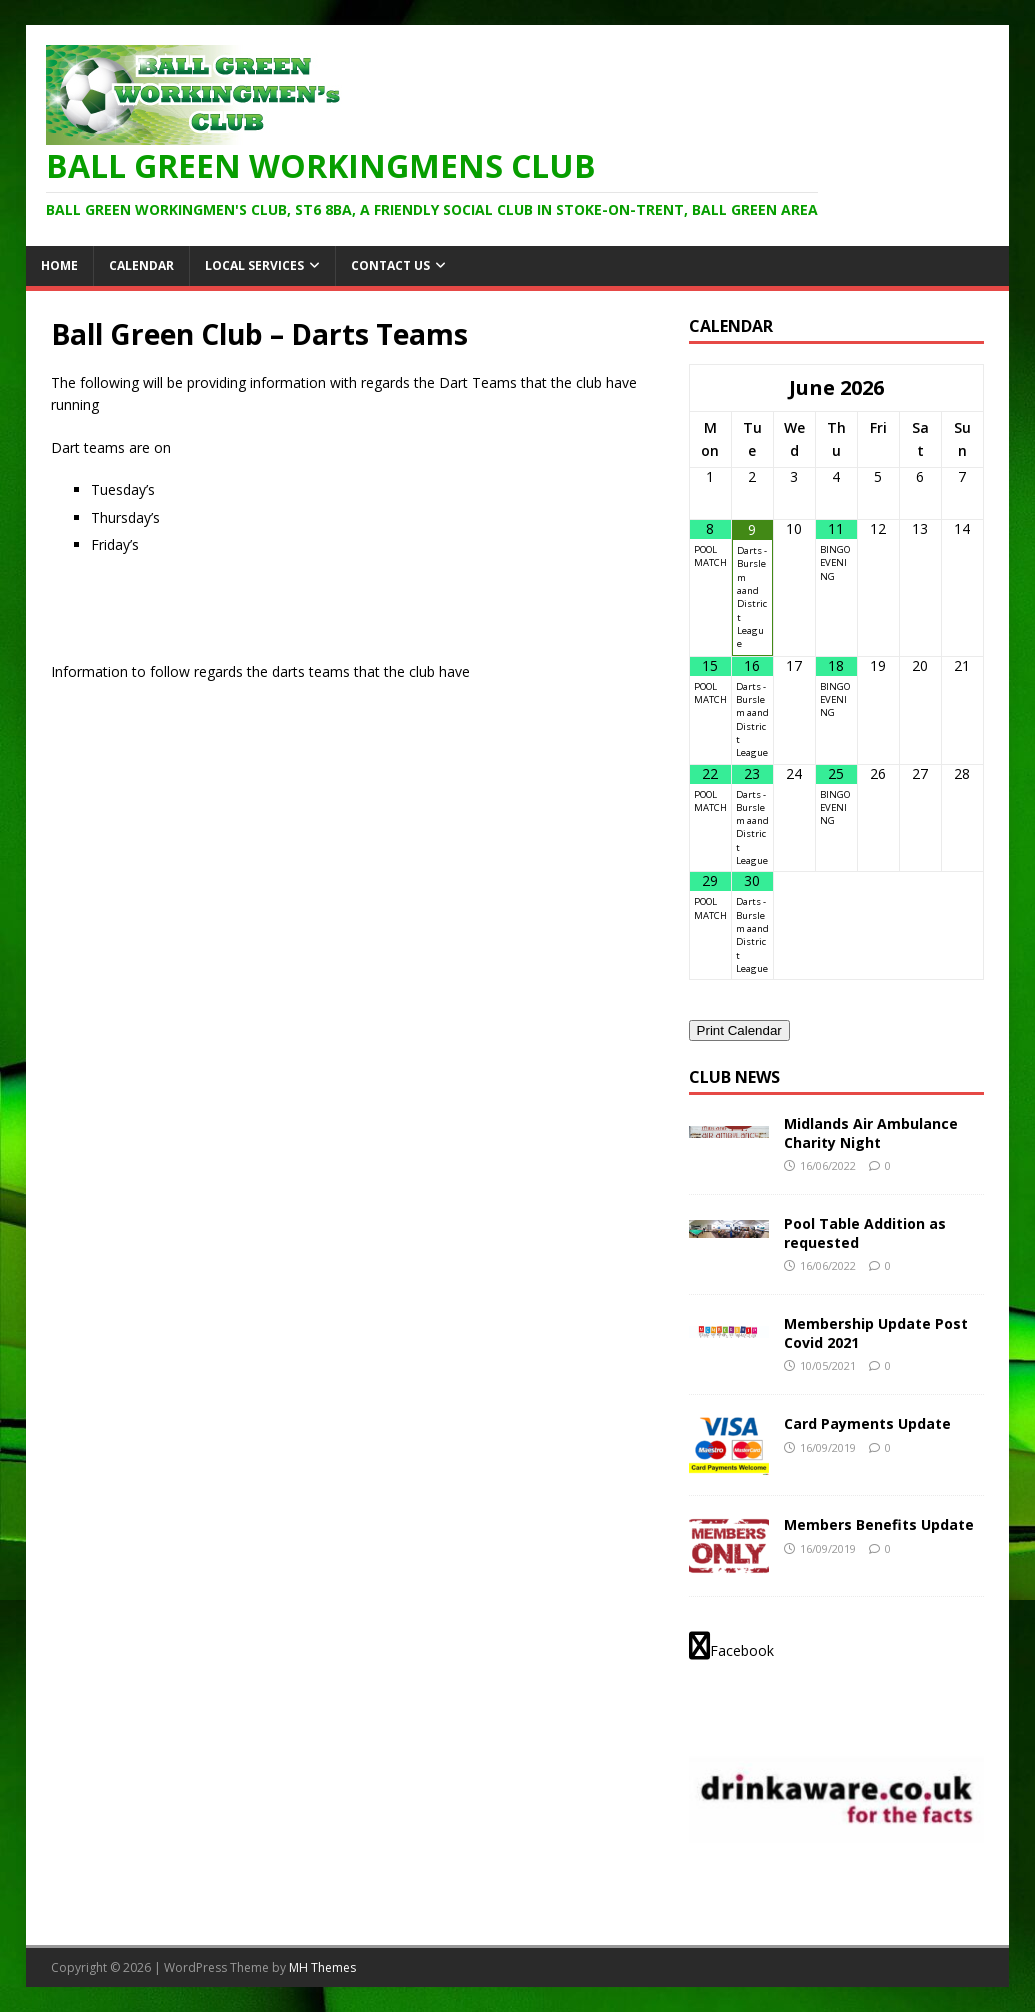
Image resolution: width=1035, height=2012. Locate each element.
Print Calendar (739, 1030)
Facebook (731, 1646)
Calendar (141, 265)
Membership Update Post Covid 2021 (876, 1332)
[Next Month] (962, 388)
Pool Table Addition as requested (865, 1232)
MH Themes (322, 1967)
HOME (59, 265)
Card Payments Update (867, 1423)
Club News (734, 1077)
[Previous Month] (711, 388)
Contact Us (390, 265)
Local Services (254, 265)
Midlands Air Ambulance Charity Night (871, 1132)
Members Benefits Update (879, 1524)
